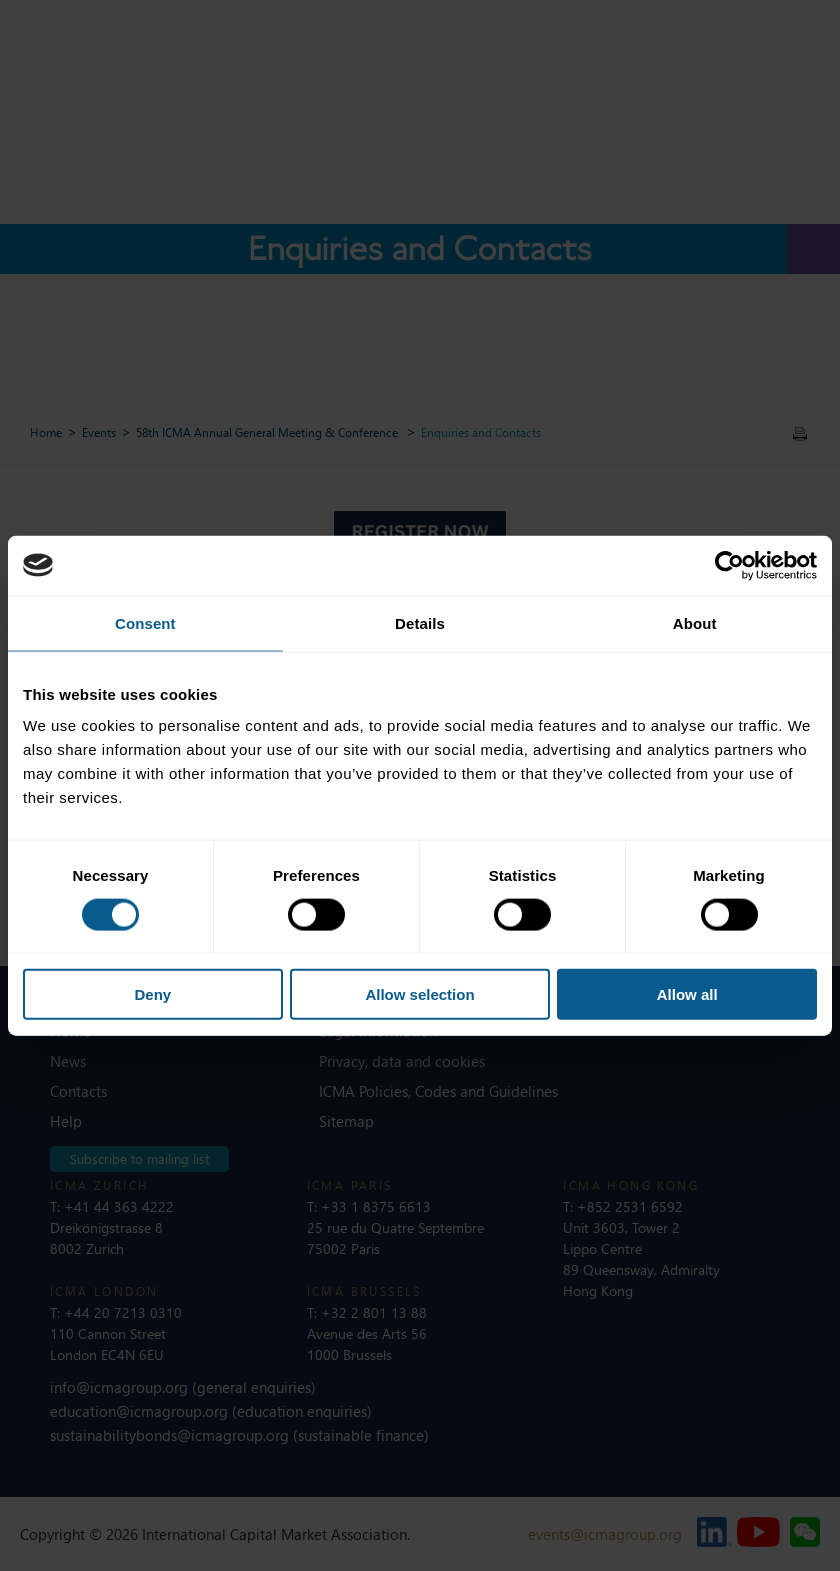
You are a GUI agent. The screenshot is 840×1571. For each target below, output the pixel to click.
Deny (152, 994)
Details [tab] (420, 622)
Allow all (687, 994)
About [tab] (695, 622)
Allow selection (419, 994)
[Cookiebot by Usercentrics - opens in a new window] (729, 565)
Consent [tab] (145, 622)
